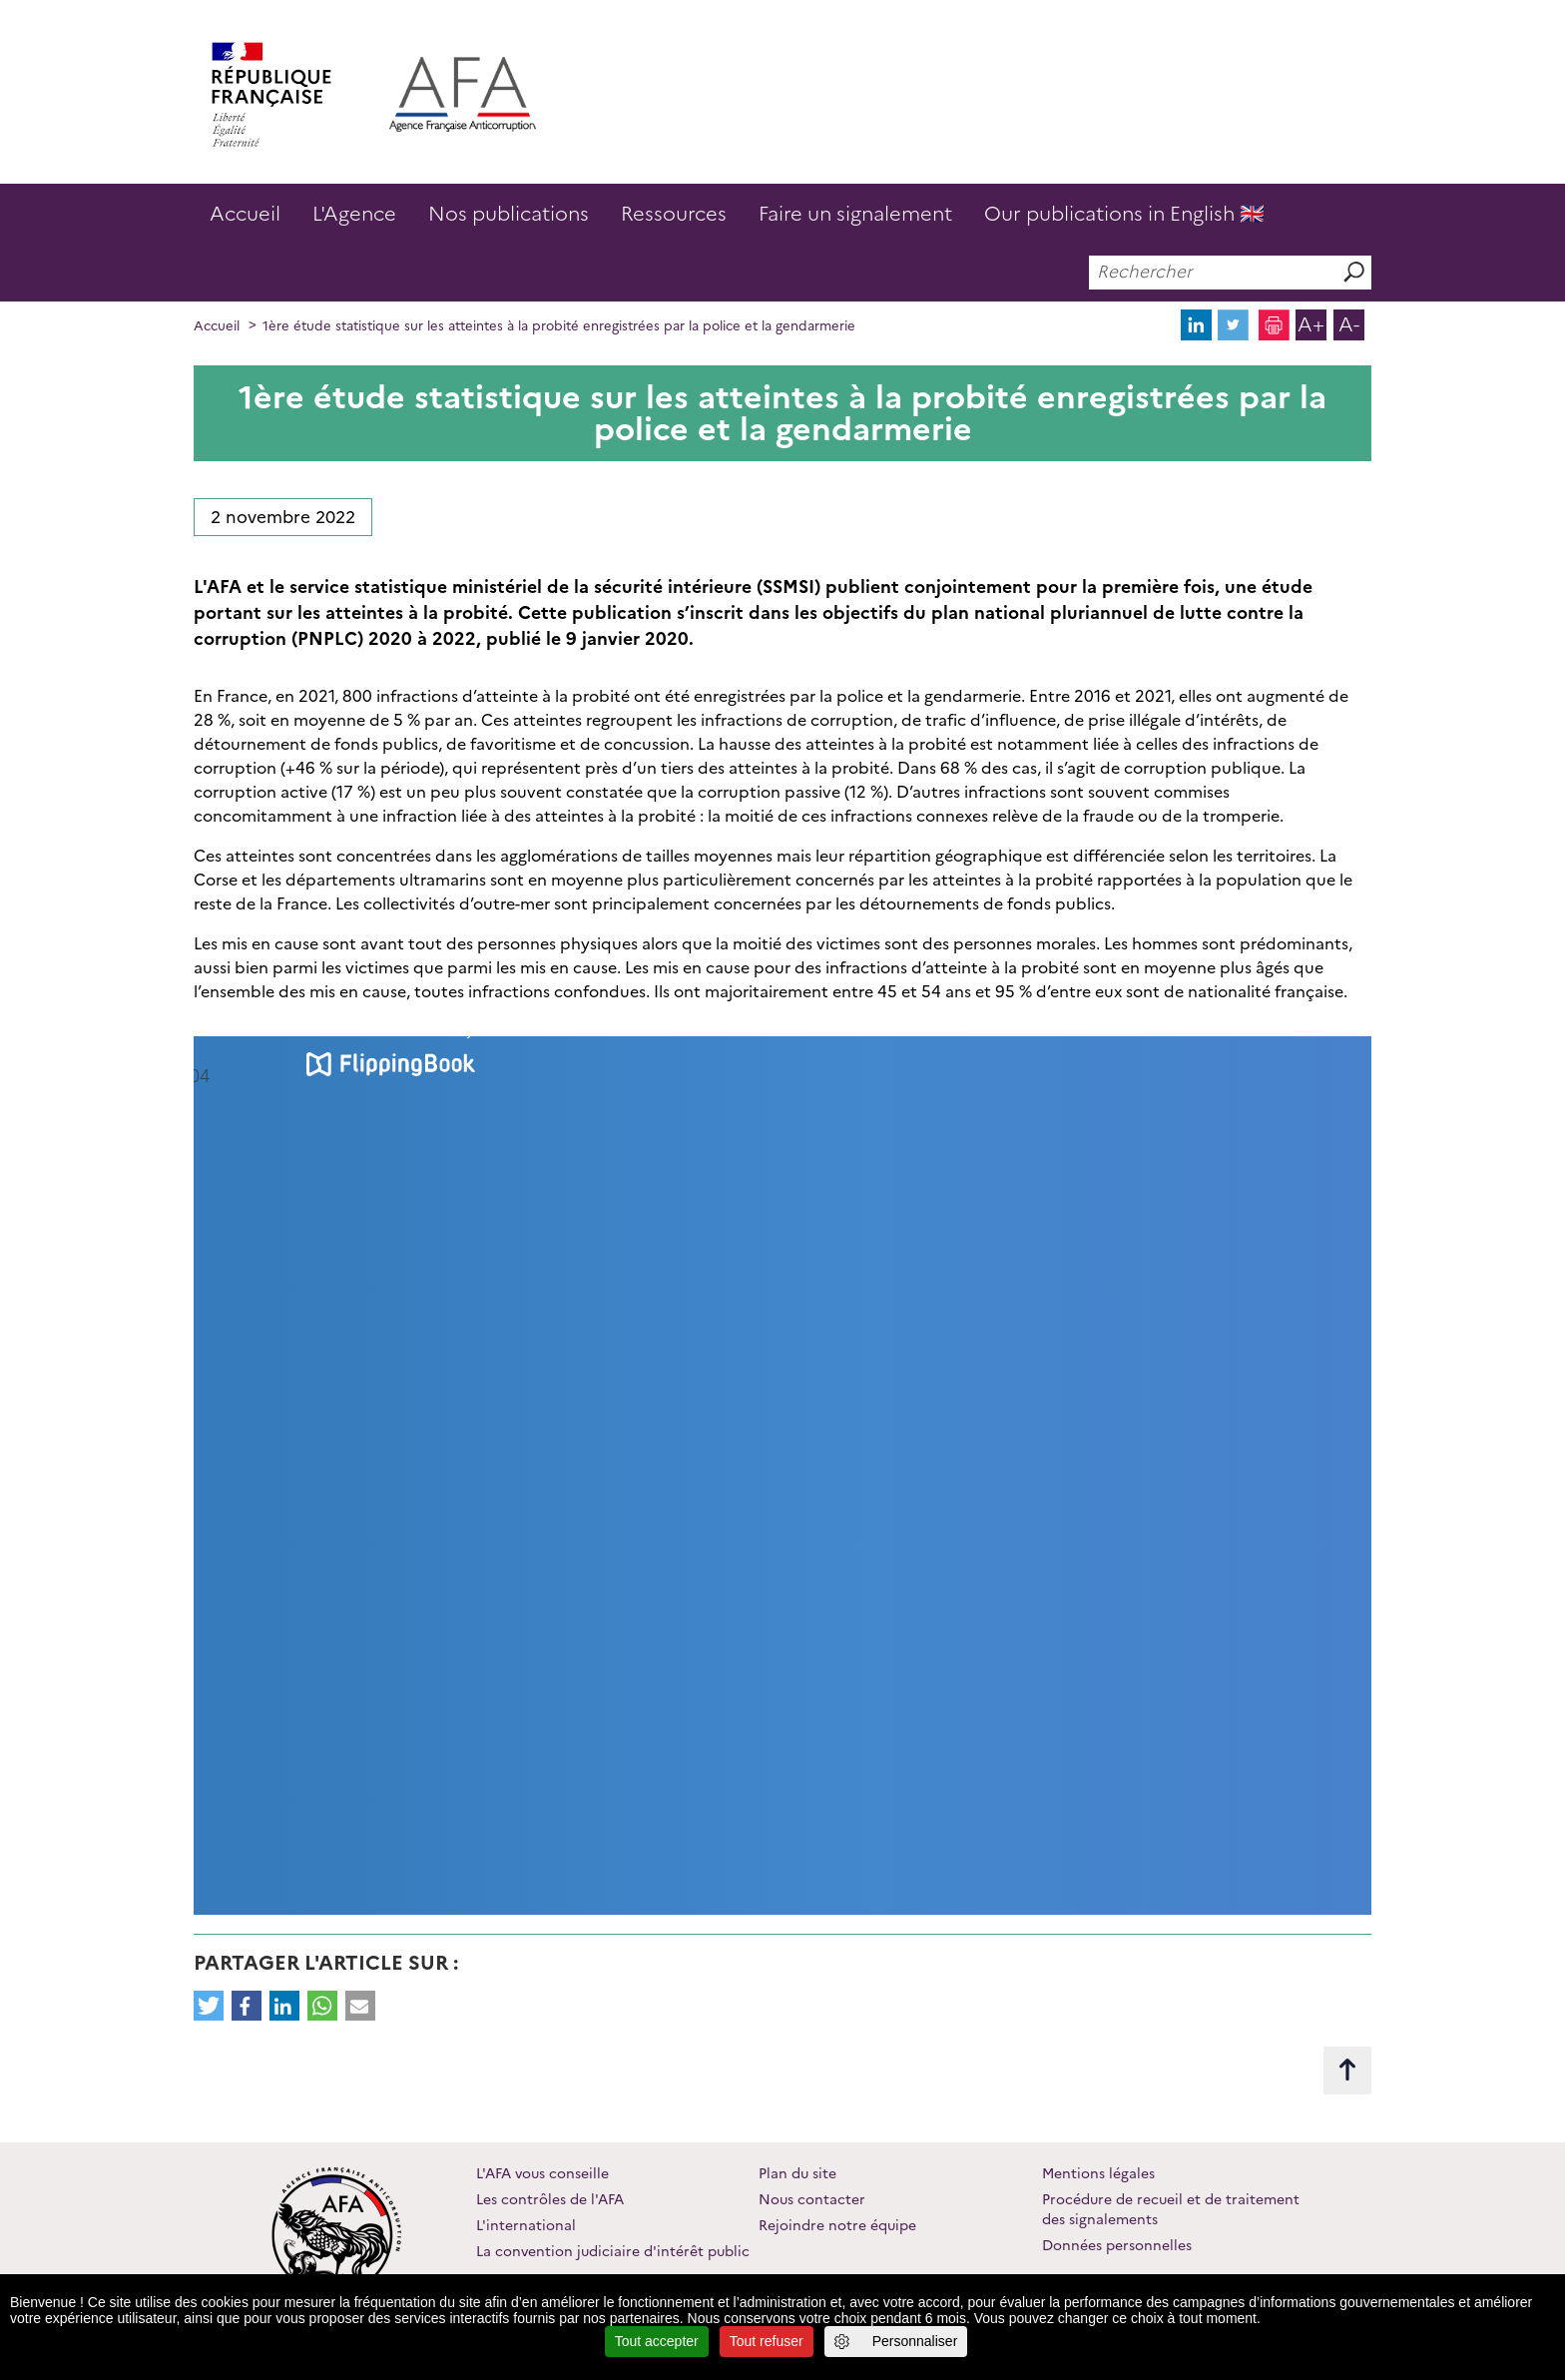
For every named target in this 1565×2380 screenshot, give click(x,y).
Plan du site (797, 2173)
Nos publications (508, 214)
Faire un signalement (855, 214)
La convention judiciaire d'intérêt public (613, 2251)
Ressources (674, 214)
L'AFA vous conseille (542, 2173)
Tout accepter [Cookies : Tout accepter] (657, 2341)
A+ (1311, 324)
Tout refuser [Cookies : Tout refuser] (766, 2341)
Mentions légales (1098, 2173)
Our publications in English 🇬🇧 (1124, 214)
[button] (209, 2006)
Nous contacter (812, 2199)
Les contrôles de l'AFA (550, 2199)
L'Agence (354, 214)
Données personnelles (1117, 2245)
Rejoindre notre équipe (837, 2225)
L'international (526, 2225)
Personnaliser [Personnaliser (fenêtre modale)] (915, 2341)
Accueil (245, 214)
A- (1348, 324)
